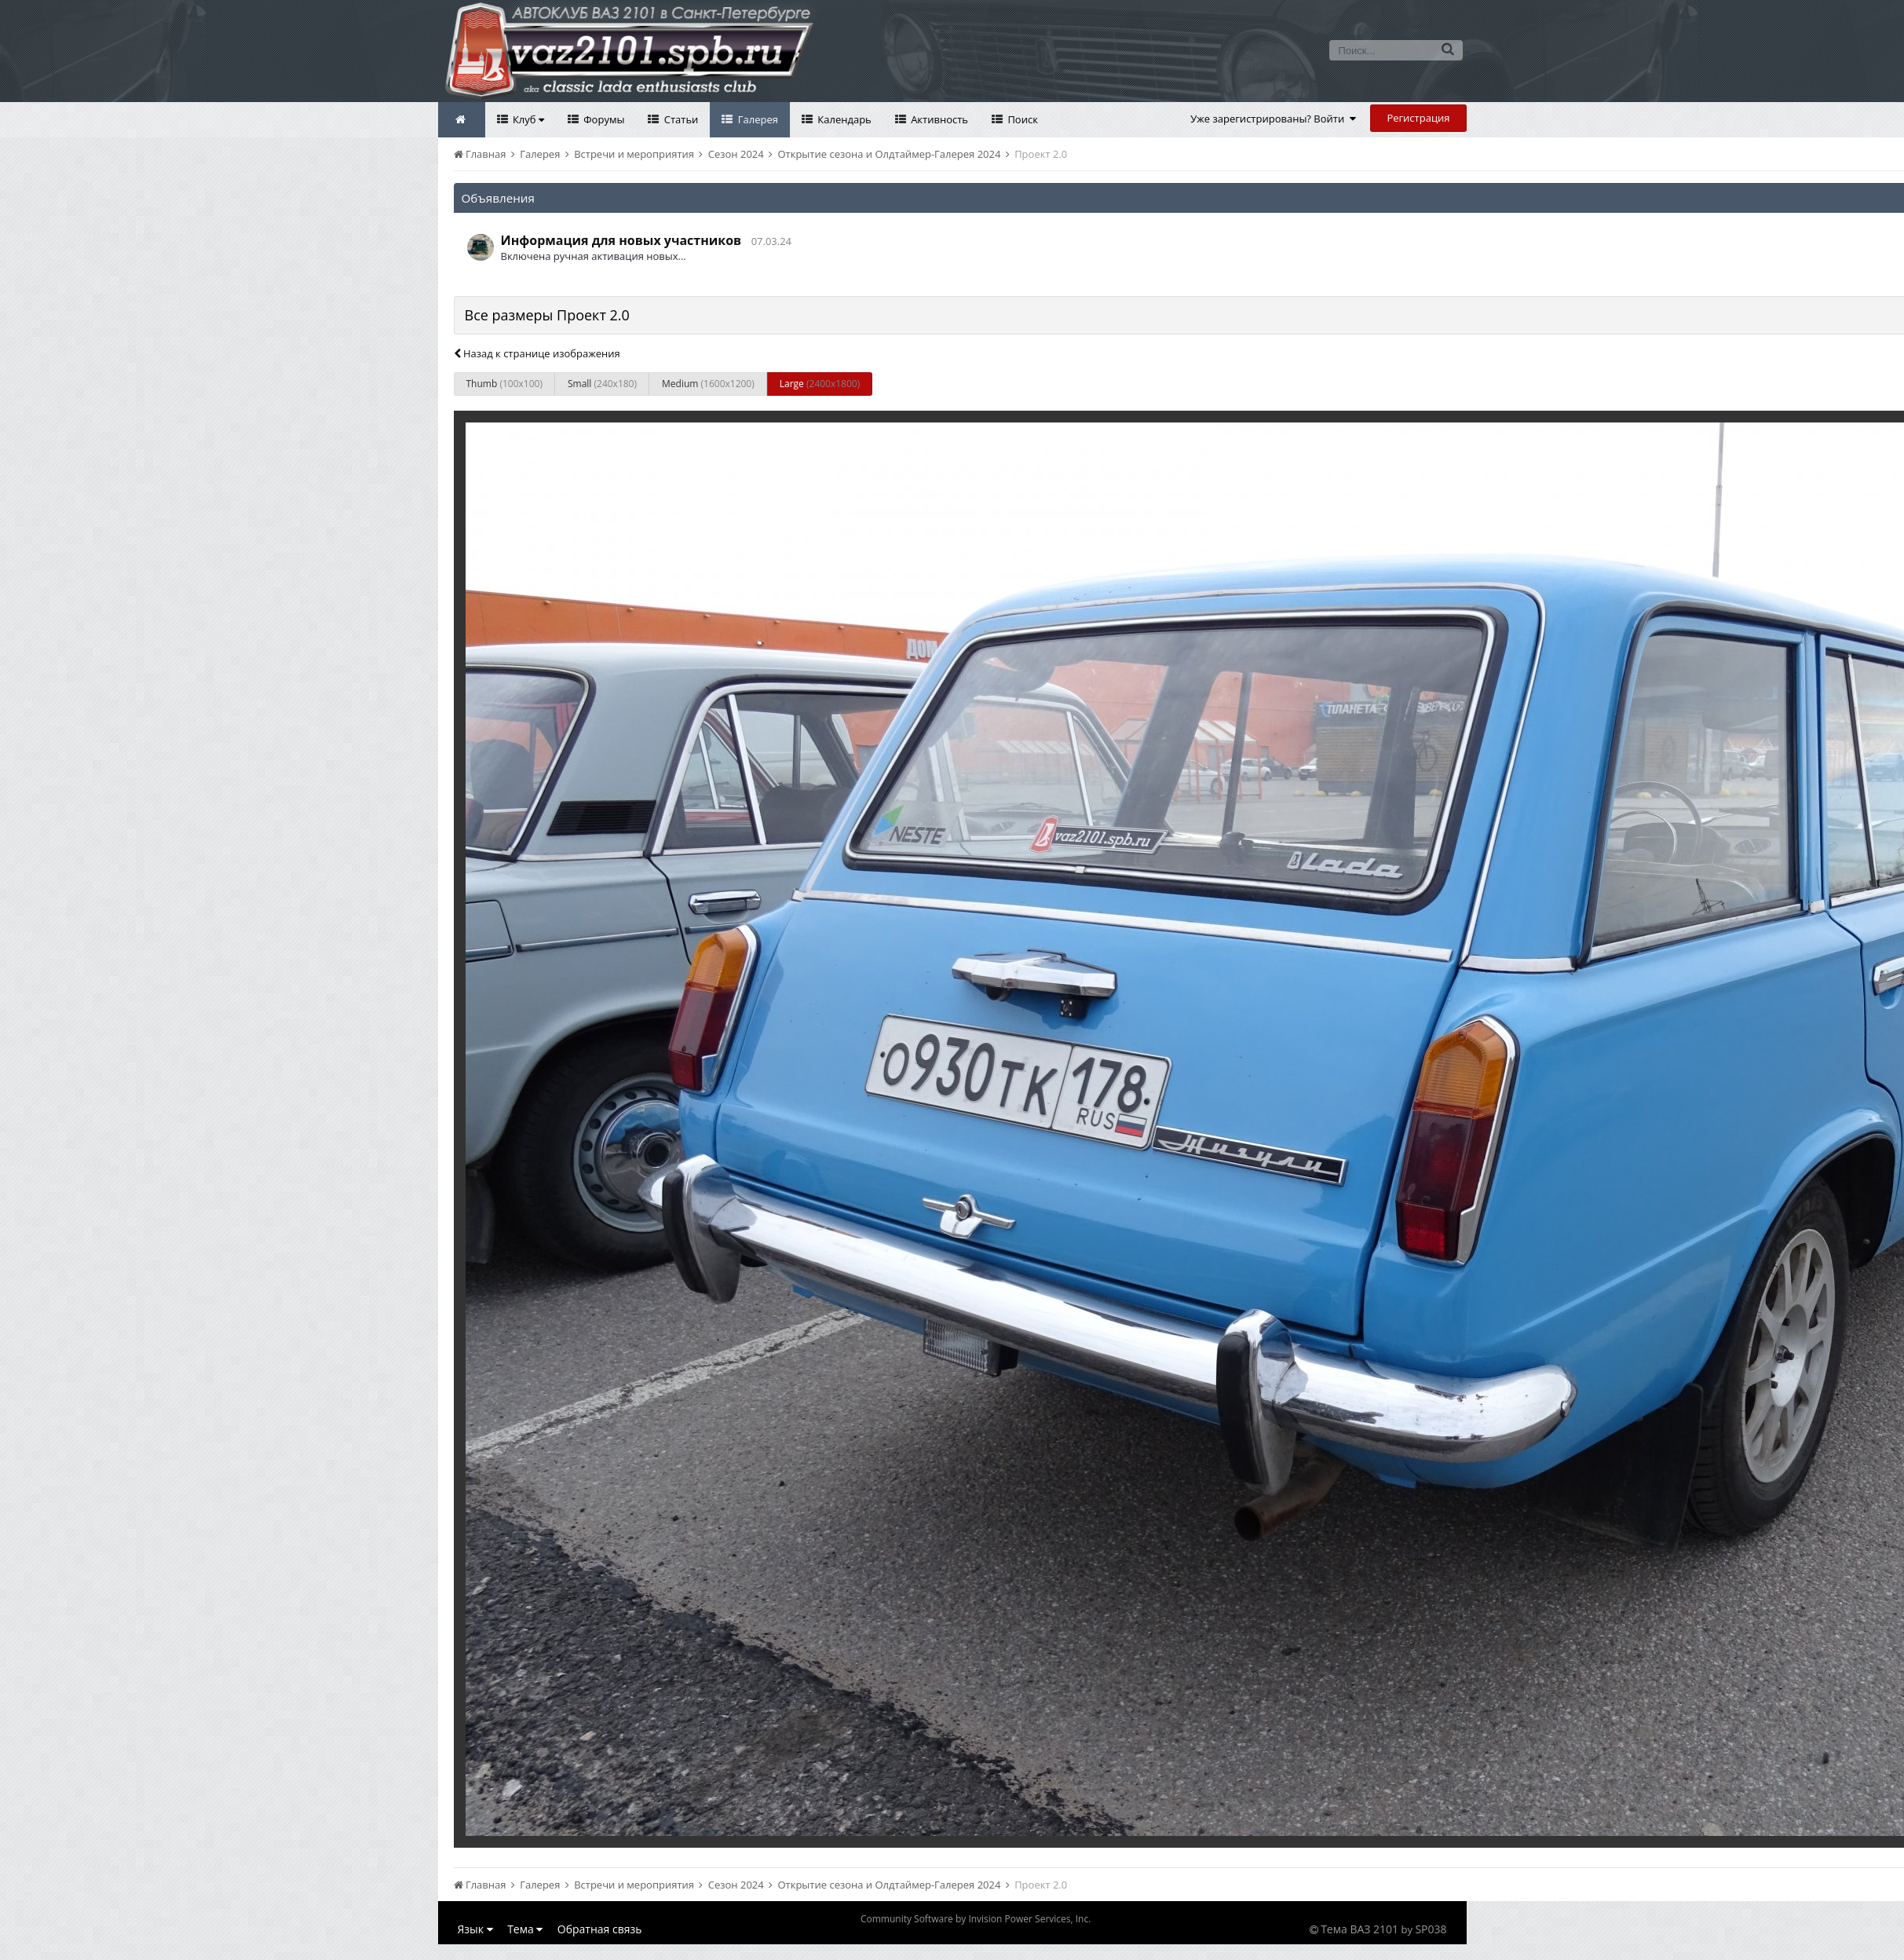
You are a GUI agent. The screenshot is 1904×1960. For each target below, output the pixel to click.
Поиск (1021, 119)
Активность (938, 119)
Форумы (603, 119)
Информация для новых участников (621, 240)
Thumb (504, 383)
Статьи (679, 119)
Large (820, 383)
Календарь (843, 119)
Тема (525, 1929)
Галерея (756, 119)
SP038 (1430, 1929)
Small (602, 383)
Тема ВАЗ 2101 (1359, 1929)
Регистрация (1418, 118)
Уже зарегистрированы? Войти (1273, 119)
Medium (708, 383)
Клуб (527, 119)
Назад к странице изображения (537, 353)
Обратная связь (599, 1929)
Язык (475, 1929)
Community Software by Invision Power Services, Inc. (976, 1918)
